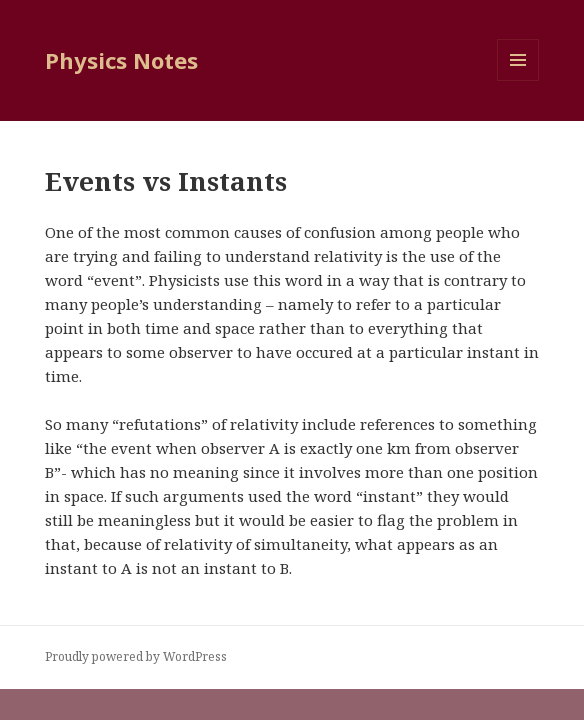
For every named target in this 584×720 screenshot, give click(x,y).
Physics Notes (121, 60)
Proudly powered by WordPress (136, 656)
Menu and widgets (518, 80)
